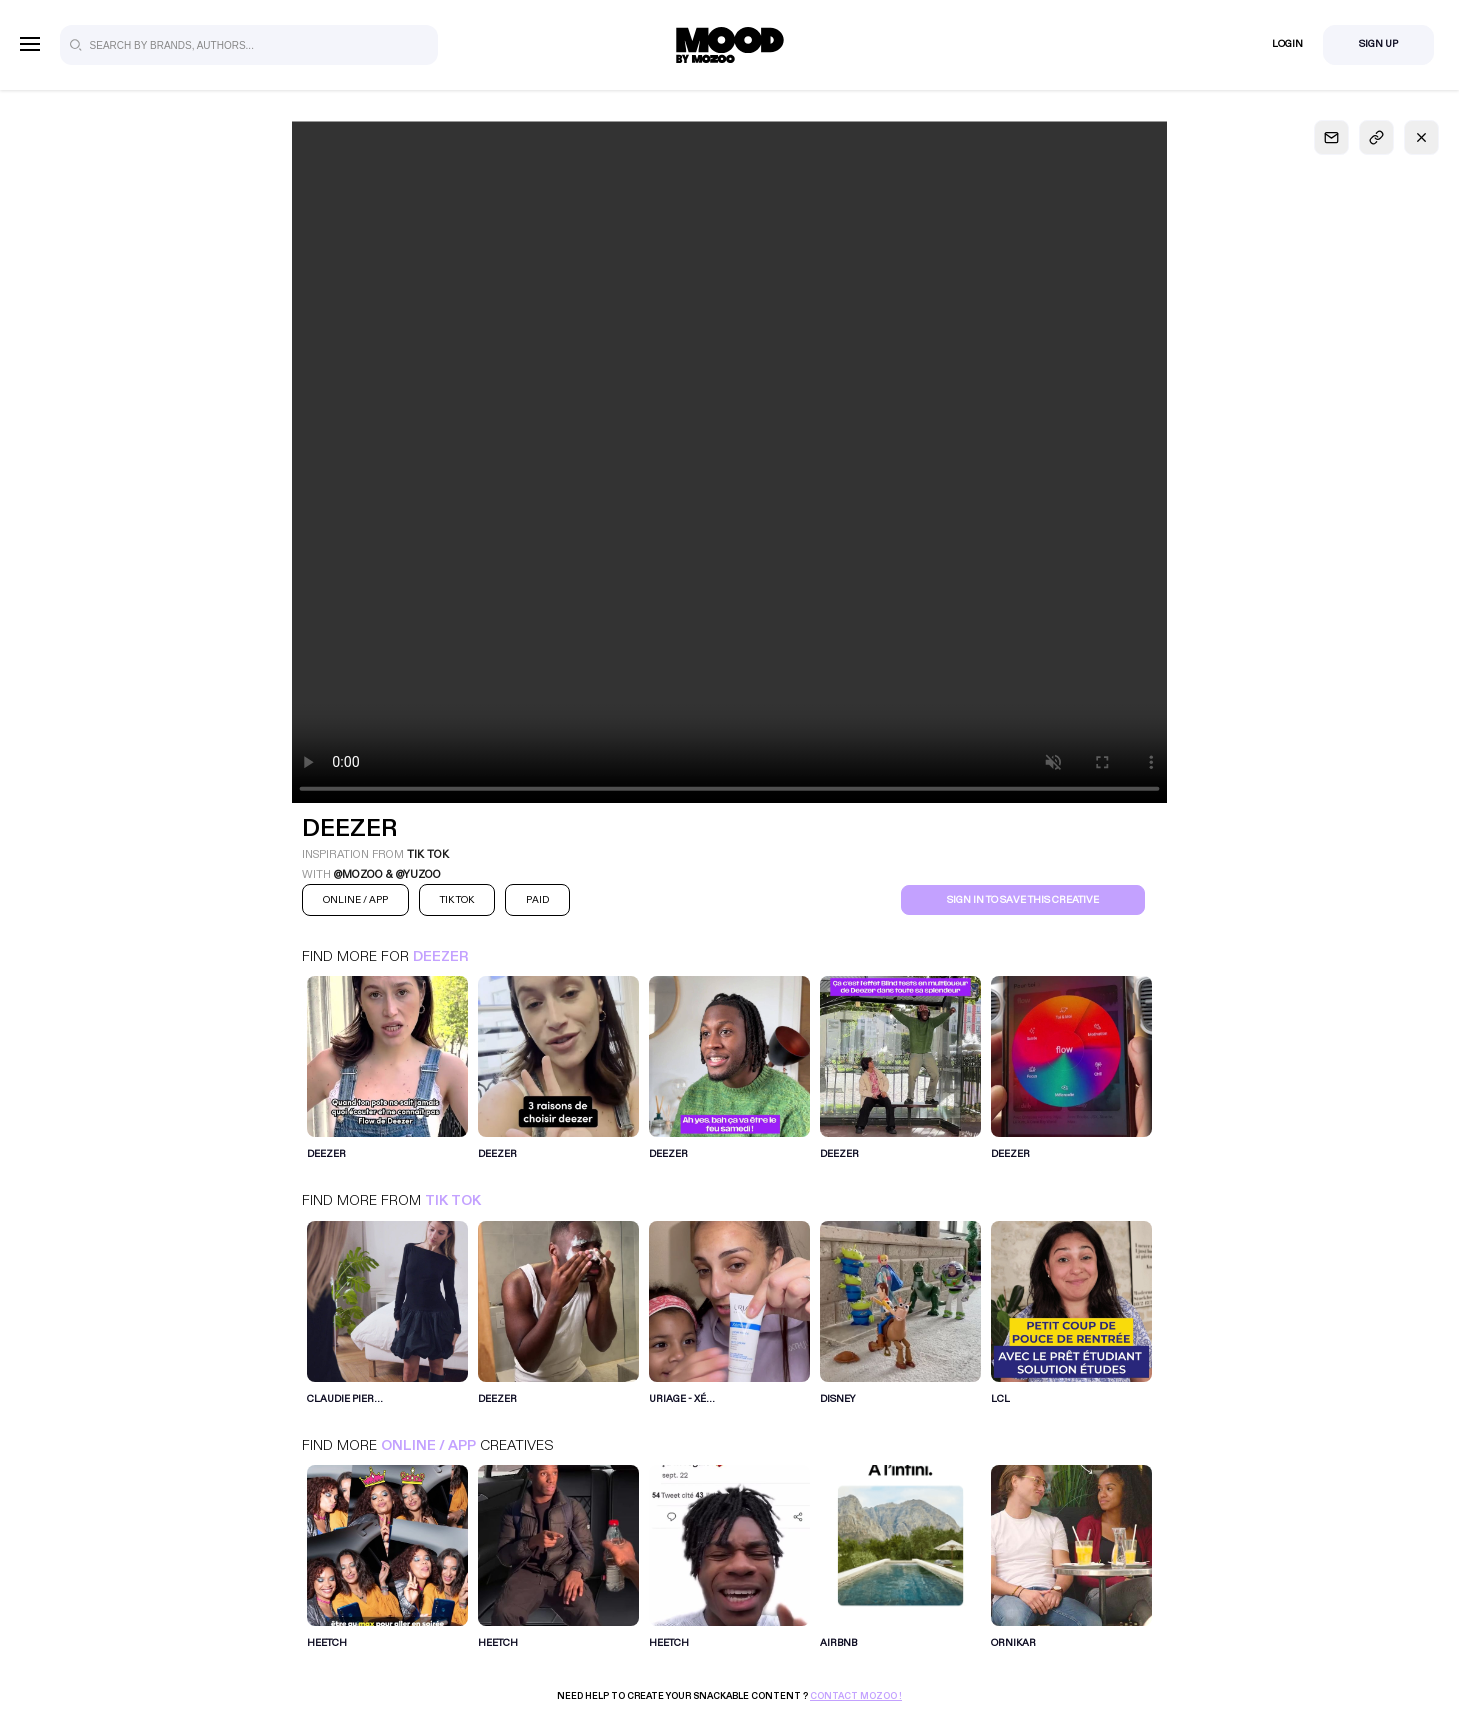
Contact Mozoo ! (856, 1696)
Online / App (428, 1445)
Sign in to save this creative (1023, 900)
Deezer (440, 956)
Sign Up (1378, 44)
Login (1287, 44)
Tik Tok (453, 1200)
